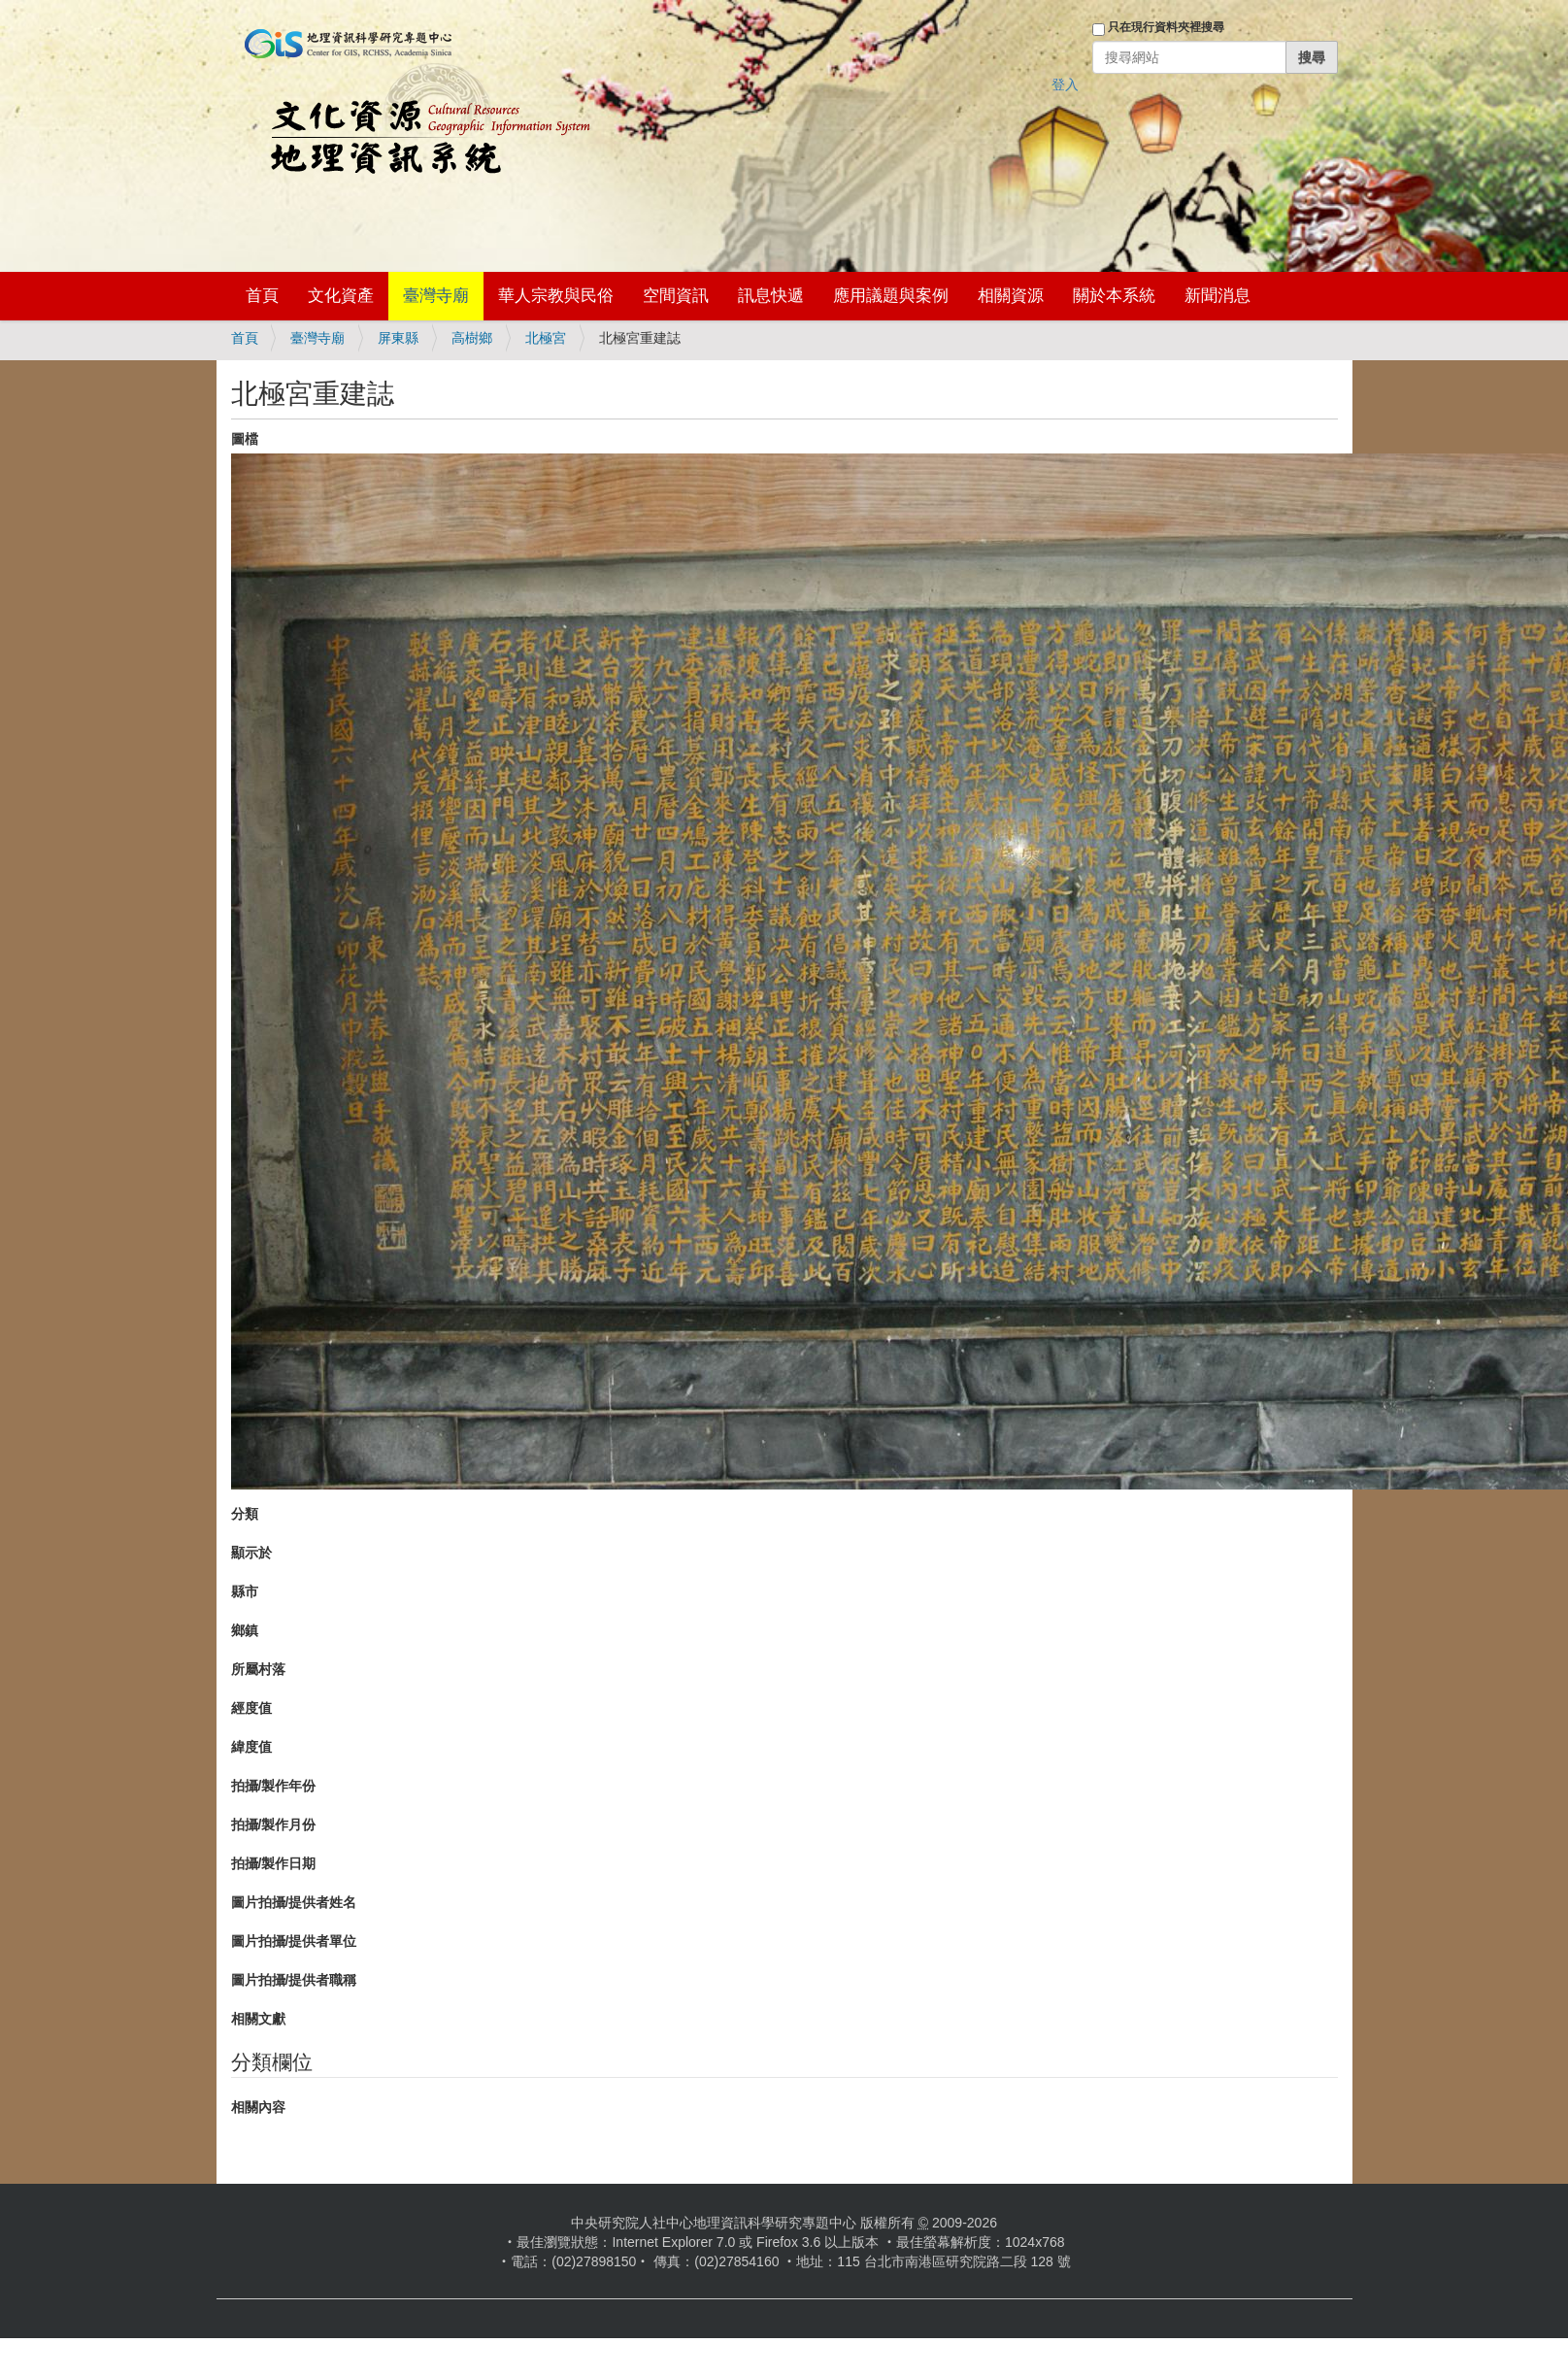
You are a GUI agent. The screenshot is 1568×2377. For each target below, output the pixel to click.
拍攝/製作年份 (274, 1785)
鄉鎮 (244, 1630)
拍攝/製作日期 (274, 1863)
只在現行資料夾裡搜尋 (1166, 27)
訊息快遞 (771, 295)
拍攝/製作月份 (274, 1824)
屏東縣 (398, 338)
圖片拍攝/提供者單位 (294, 1941)
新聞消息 (1217, 295)
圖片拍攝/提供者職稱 (294, 1980)
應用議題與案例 (891, 295)
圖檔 (244, 439)
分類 (244, 1514)
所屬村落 (258, 1669)
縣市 (244, 1591)
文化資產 (341, 295)
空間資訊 (676, 295)
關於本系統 (1114, 295)
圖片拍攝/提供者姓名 (294, 1902)
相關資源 (1011, 295)
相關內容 (258, 2107)
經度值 (251, 1708)
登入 (1065, 84)
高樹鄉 (471, 338)
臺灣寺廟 (436, 295)
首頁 (262, 295)
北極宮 (545, 338)
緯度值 (251, 1747)
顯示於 (251, 1552)
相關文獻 (258, 2018)
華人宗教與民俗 (556, 295)
